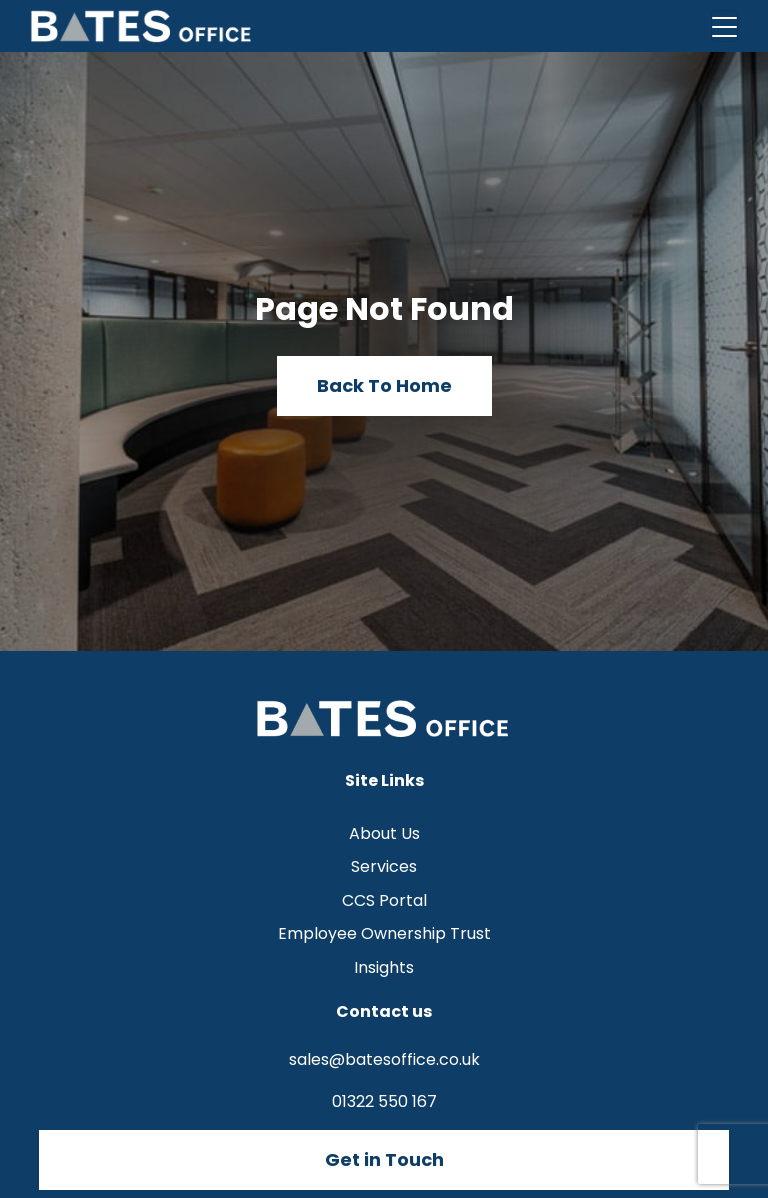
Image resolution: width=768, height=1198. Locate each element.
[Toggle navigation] (724, 26)
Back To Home (384, 385)
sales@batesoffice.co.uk (384, 1059)
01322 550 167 (384, 1101)
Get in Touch (384, 1159)
